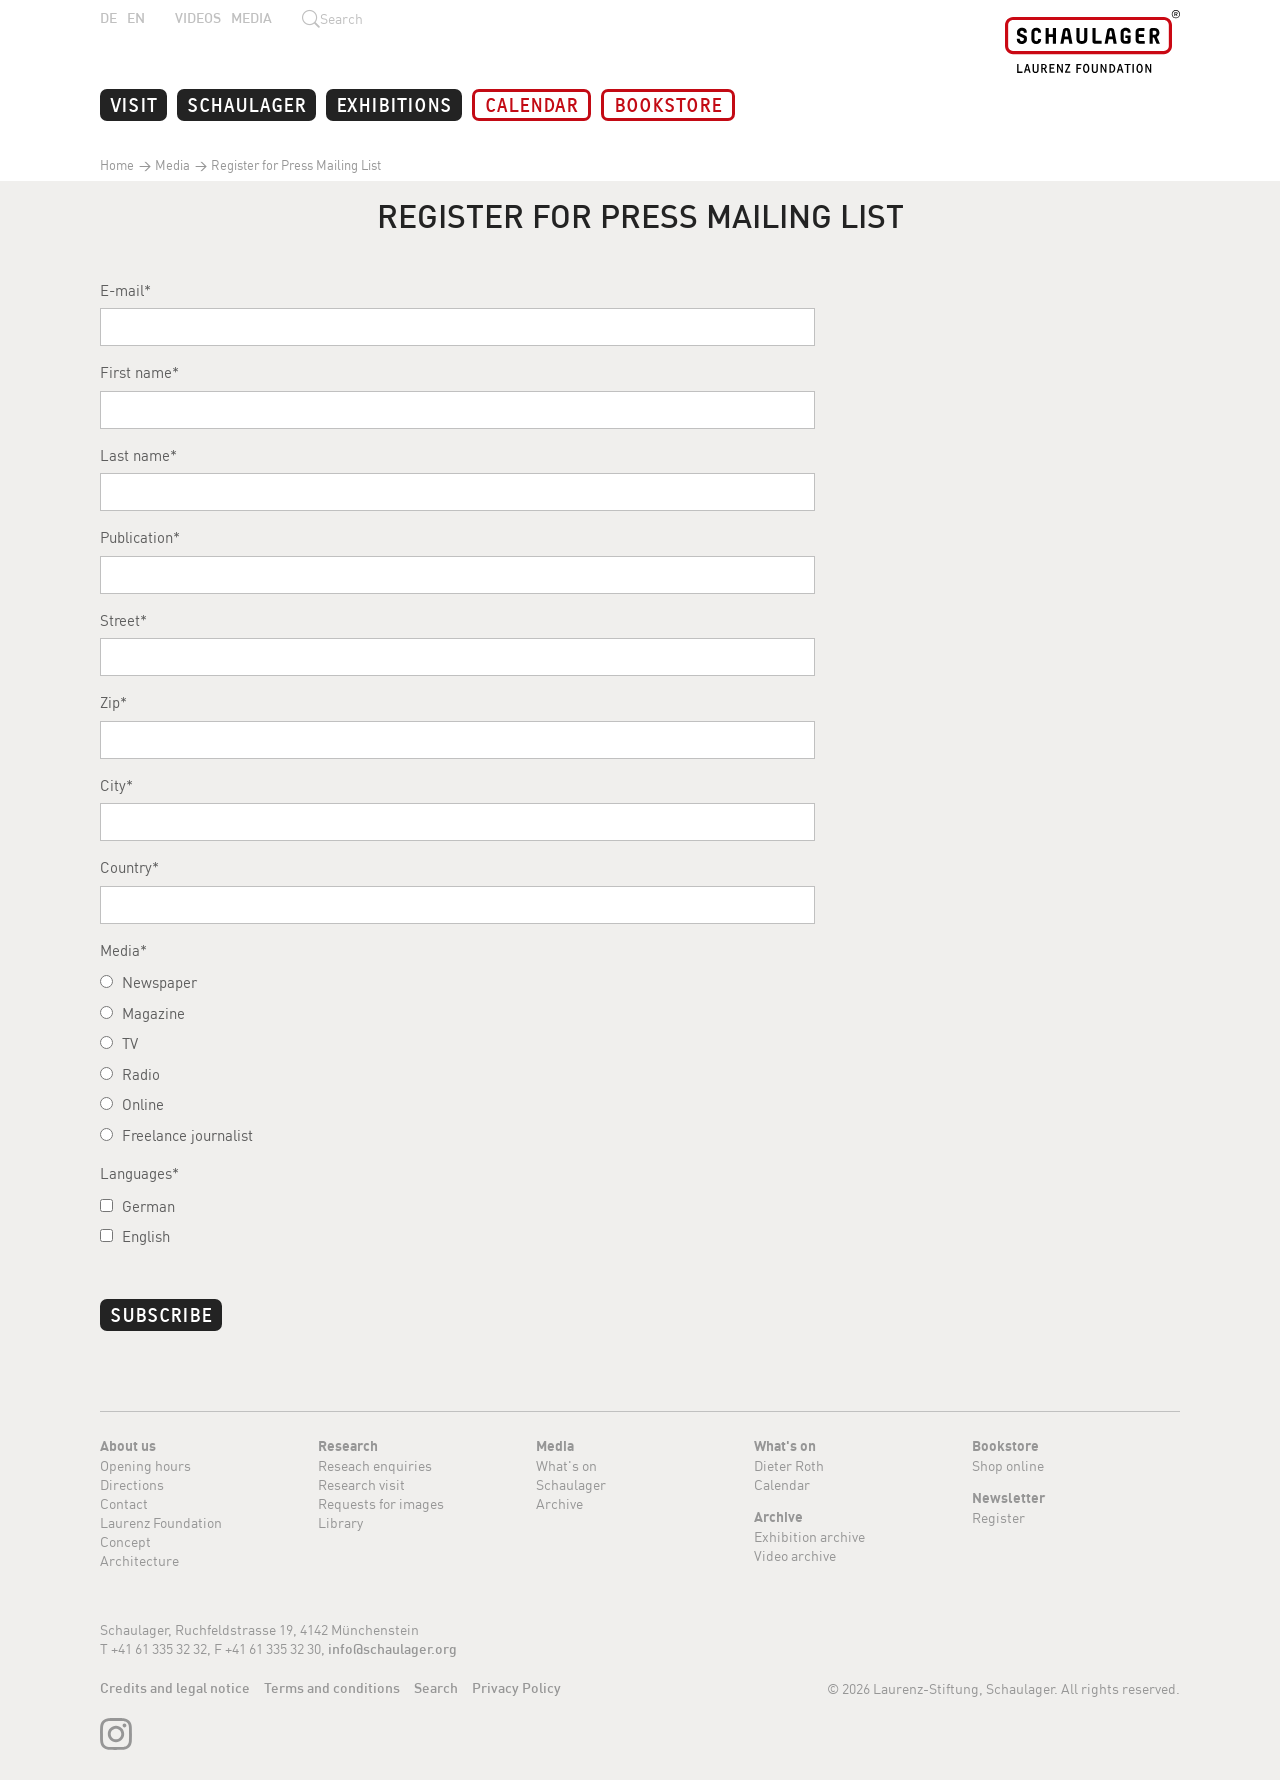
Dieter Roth (789, 1465)
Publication (136, 537)
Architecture (139, 1560)
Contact (124, 1503)
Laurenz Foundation (161, 1522)
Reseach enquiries (375, 1465)
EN (136, 18)
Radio (130, 1074)
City (113, 785)
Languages (136, 1173)
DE (108, 18)
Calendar (531, 103)
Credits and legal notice (175, 1688)
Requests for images (381, 1503)
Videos (198, 18)
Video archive (795, 1555)
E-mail (122, 290)
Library (340, 1522)
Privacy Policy (516, 1688)
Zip (110, 702)
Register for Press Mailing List (294, 165)
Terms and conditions (332, 1688)
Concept (125, 1541)
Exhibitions (394, 103)
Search (436, 1688)
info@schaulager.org (392, 1649)
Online (132, 1104)
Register (998, 1517)
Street (120, 620)
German (137, 1206)
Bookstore (668, 103)
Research (348, 1446)
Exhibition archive (809, 1536)
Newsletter (1008, 1498)
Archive (559, 1503)
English (135, 1236)
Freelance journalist (176, 1135)
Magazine (142, 1013)
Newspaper (148, 982)
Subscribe (161, 1313)
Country (126, 867)
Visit (133, 103)
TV (119, 1043)
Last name (135, 455)
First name (136, 372)
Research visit (361, 1484)
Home (117, 165)
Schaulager (246, 103)
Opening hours (145, 1465)
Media (251, 18)
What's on (566, 1465)
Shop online (1008, 1465)
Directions (132, 1484)
